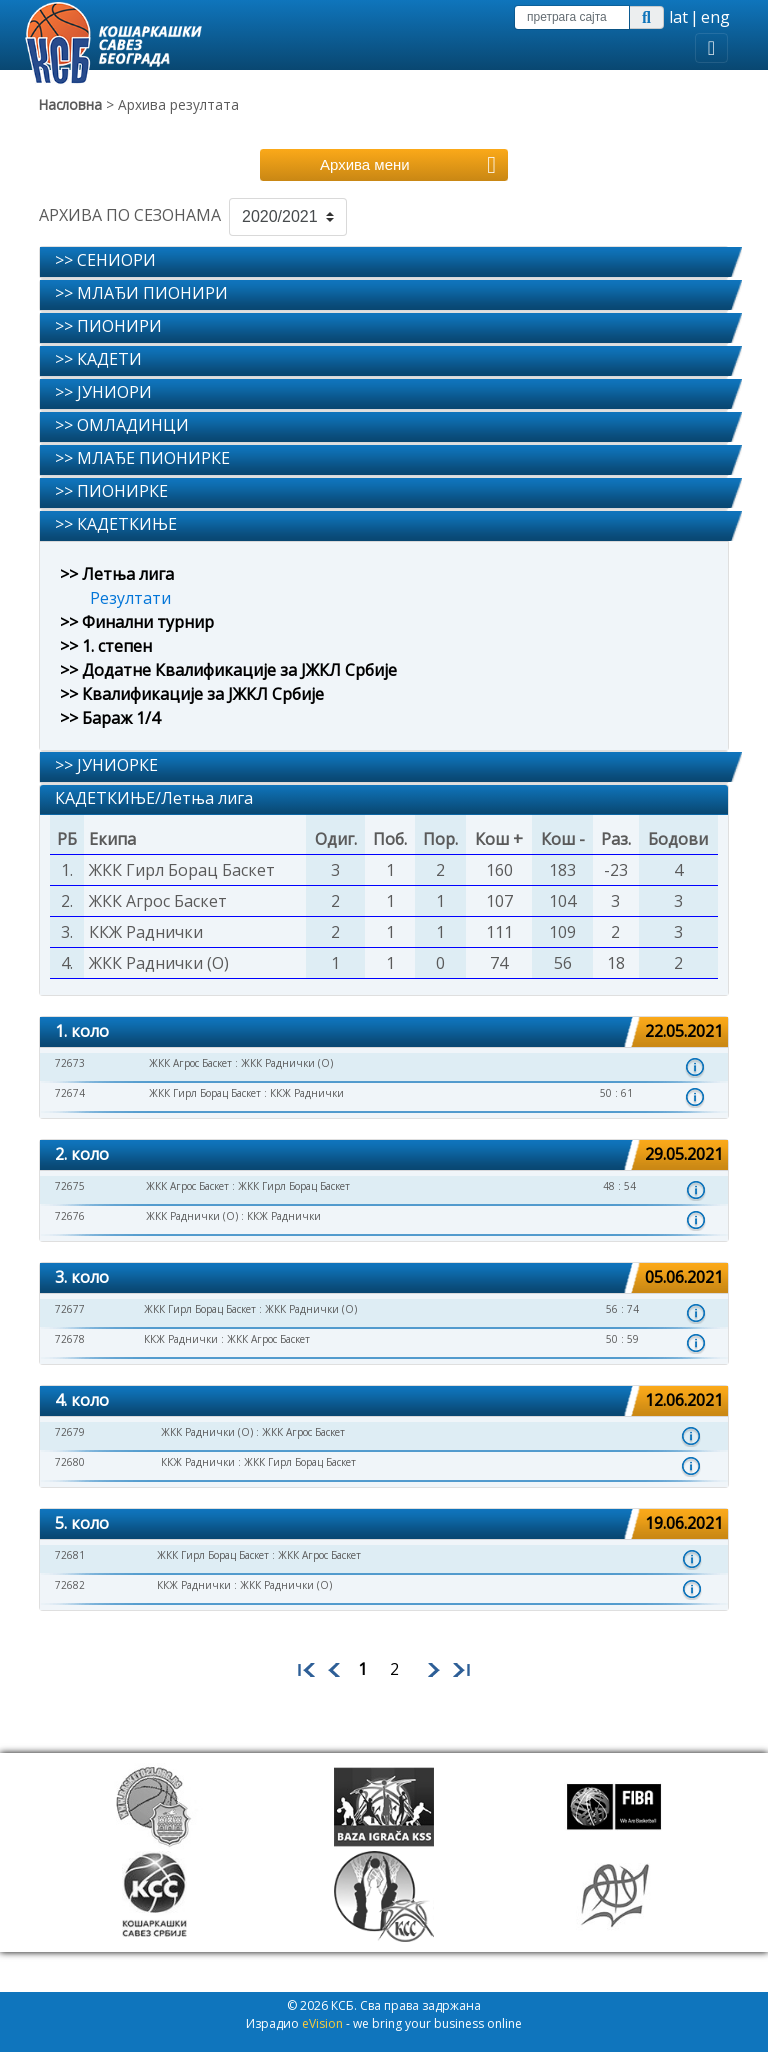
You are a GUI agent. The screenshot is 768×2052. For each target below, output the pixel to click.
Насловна (70, 104)
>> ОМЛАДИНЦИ (122, 425)
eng (715, 17)
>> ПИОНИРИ (108, 326)
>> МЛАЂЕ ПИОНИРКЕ (142, 458)
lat (678, 17)
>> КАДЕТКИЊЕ (116, 524)
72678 (70, 1339)
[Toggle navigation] (711, 48)
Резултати (130, 598)
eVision (322, 2023)
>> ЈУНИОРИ (103, 392)
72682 (70, 1585)
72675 (70, 1186)
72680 (70, 1462)
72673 (70, 1063)
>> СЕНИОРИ (105, 260)
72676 (70, 1216)
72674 (70, 1093)
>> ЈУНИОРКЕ (106, 765)
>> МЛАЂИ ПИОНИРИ (141, 293)
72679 (70, 1432)
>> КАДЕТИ (98, 359)
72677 (70, 1309)
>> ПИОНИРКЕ (111, 491)
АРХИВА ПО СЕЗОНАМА (130, 215)
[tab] (384, 262)
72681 (70, 1555)
